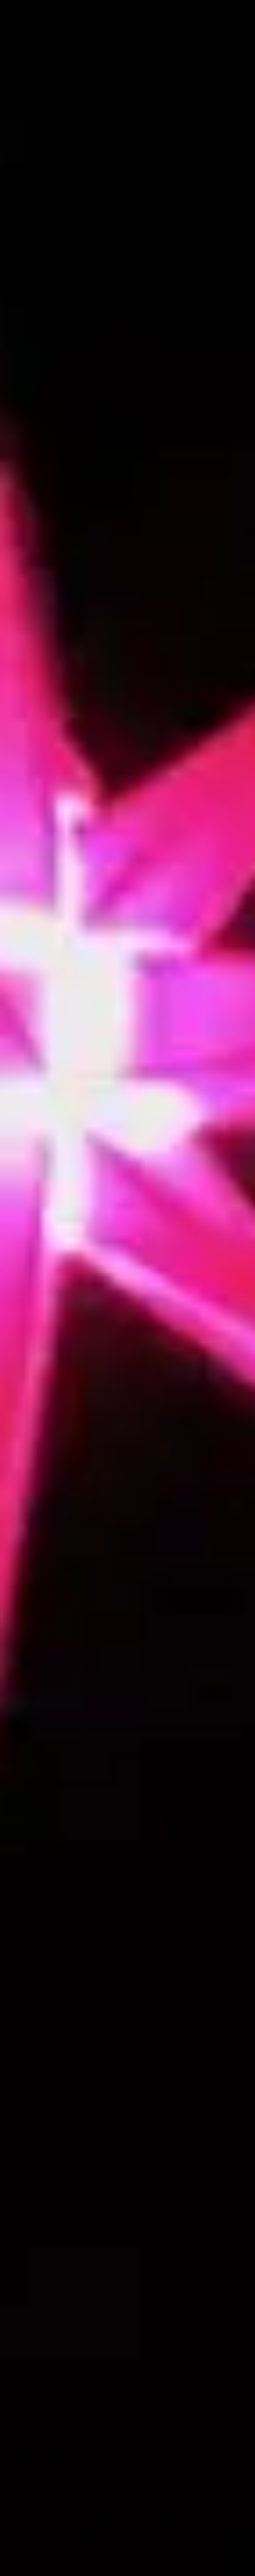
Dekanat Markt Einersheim (111, 2519)
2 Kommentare (70, 2541)
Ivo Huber (48, 27)
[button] (205, 27)
